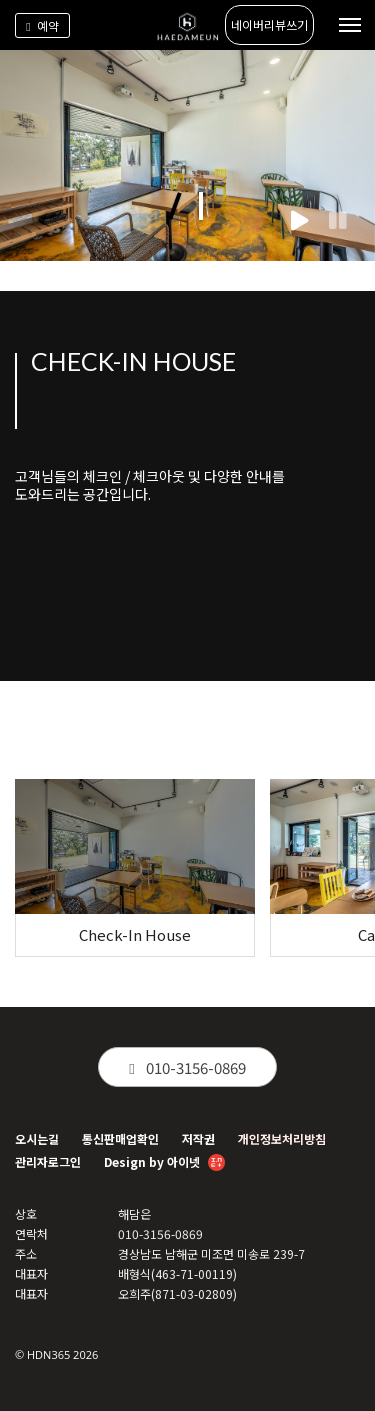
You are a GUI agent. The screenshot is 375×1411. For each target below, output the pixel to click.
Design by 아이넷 (164, 1163)
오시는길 (37, 1138)
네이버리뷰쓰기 (269, 24)
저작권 (198, 1138)
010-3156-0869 (187, 1067)
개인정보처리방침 (282, 1138)
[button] (174, 206)
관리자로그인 (48, 1161)
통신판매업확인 (120, 1138)
